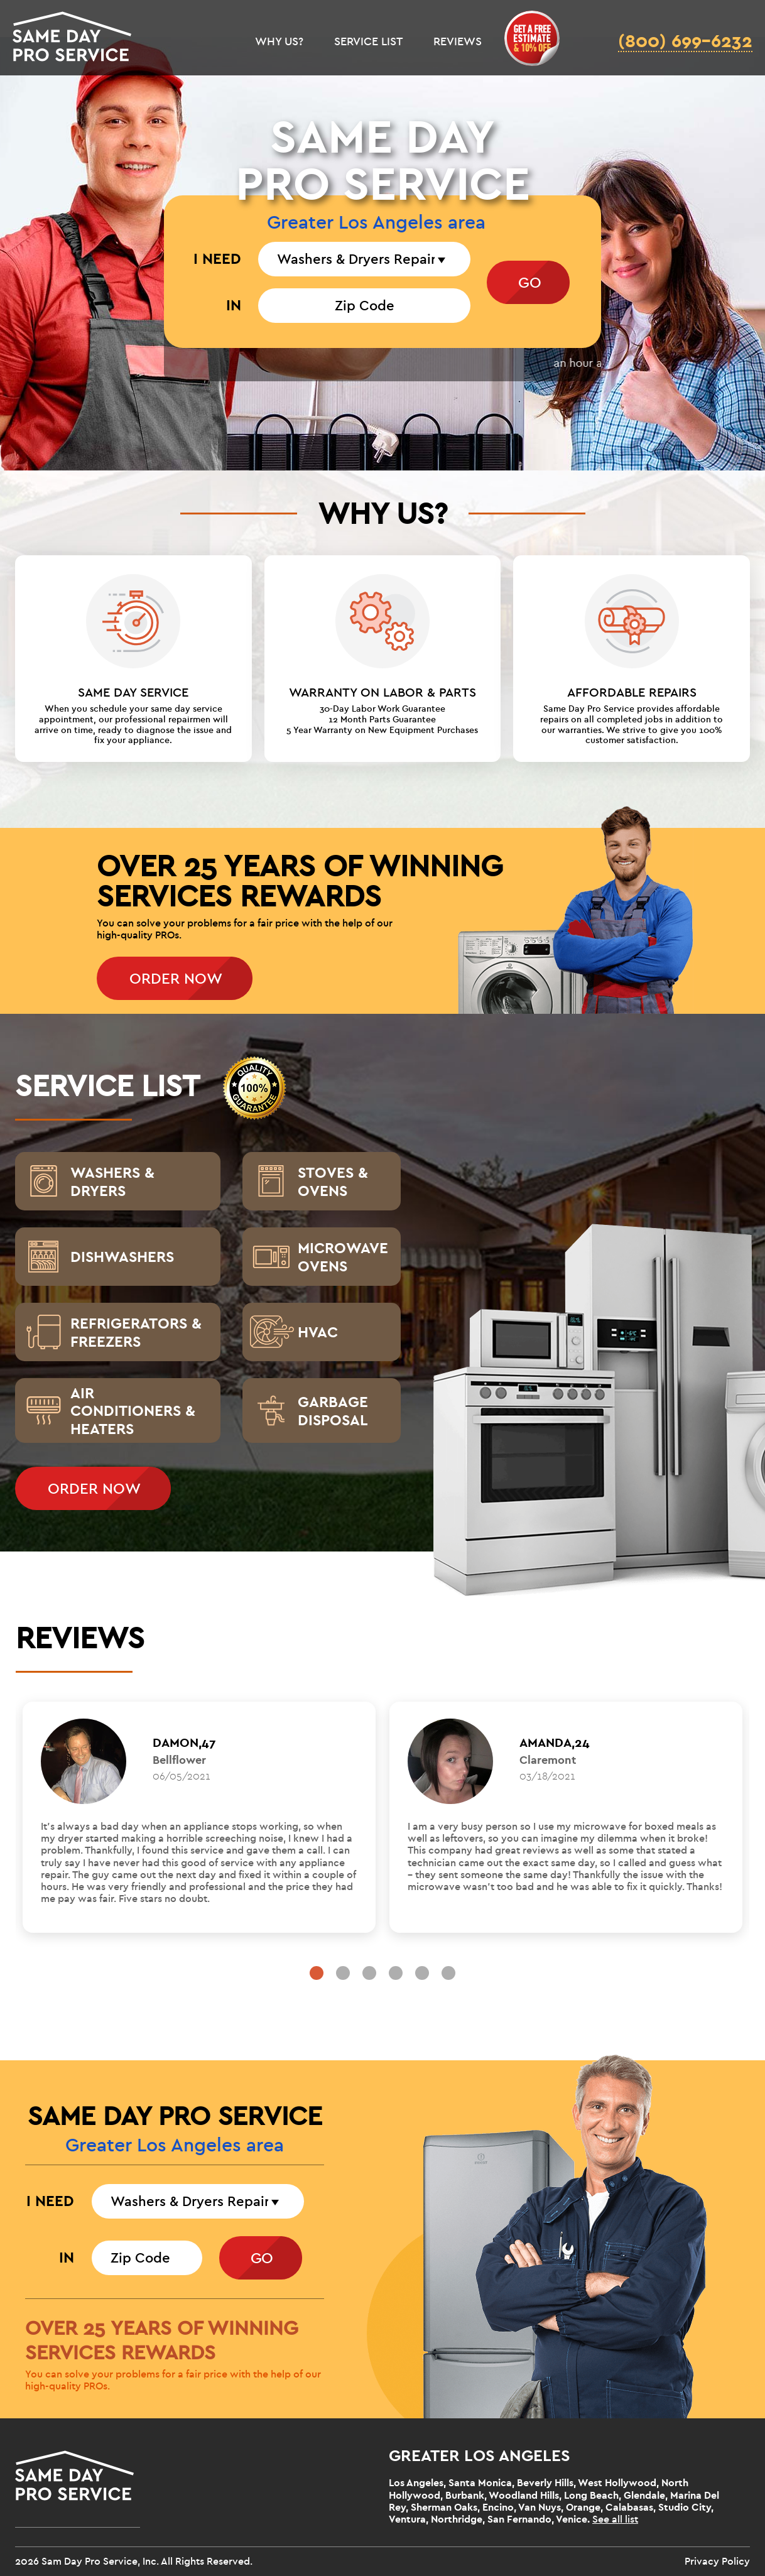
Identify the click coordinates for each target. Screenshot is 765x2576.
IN (233, 305)
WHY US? (279, 42)
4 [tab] (396, 1973)
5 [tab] (422, 1973)
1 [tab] (316, 1973)
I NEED (217, 259)
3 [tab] (369, 1973)
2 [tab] (343, 1973)
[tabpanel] (199, 1817)
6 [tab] (448, 1973)
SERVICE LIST (368, 42)
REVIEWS (457, 42)
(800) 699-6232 (685, 42)
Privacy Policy (717, 2562)
